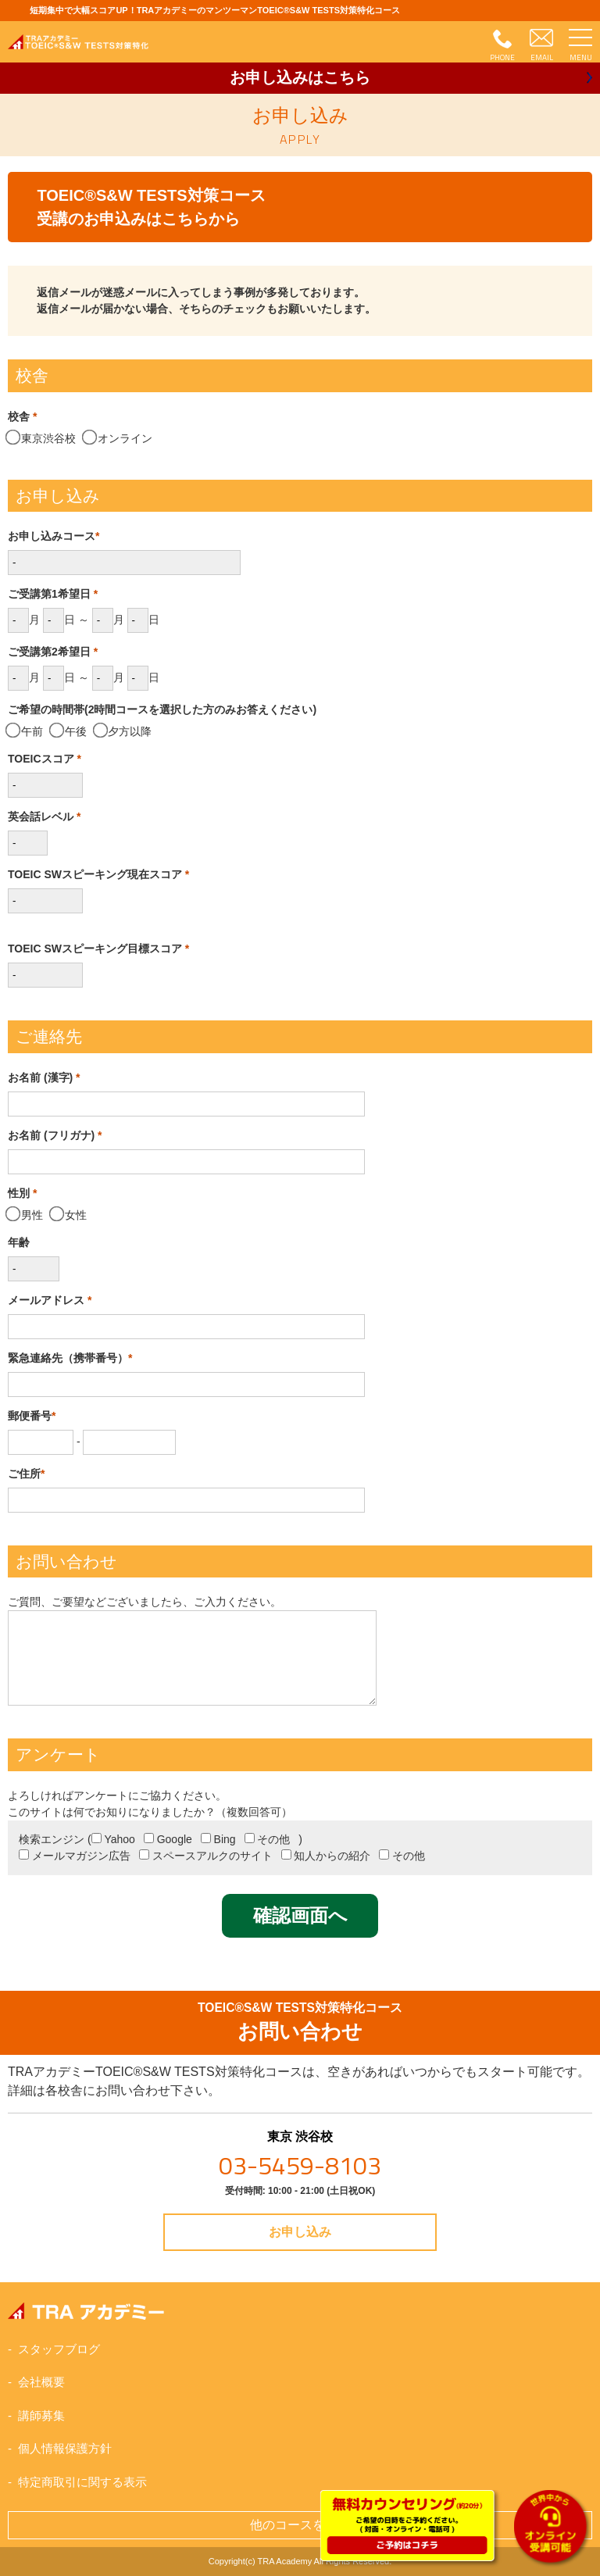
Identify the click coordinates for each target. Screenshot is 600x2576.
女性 (69, 1215)
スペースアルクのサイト (206, 1855)
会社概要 (41, 2381)
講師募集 (41, 2415)
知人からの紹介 (326, 1855)
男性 (25, 1215)
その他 (268, 1839)
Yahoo (113, 1839)
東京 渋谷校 (300, 2157)
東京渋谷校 (42, 438)
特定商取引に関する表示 (82, 2481)
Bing (218, 1839)
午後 (69, 731)
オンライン (118, 438)
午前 (25, 731)
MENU (581, 57)
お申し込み (300, 77)
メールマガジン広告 (74, 1855)
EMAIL (541, 57)
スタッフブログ (59, 2349)
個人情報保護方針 (65, 2448)
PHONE (502, 57)
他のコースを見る (300, 2524)
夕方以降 (123, 731)
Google (168, 1839)
